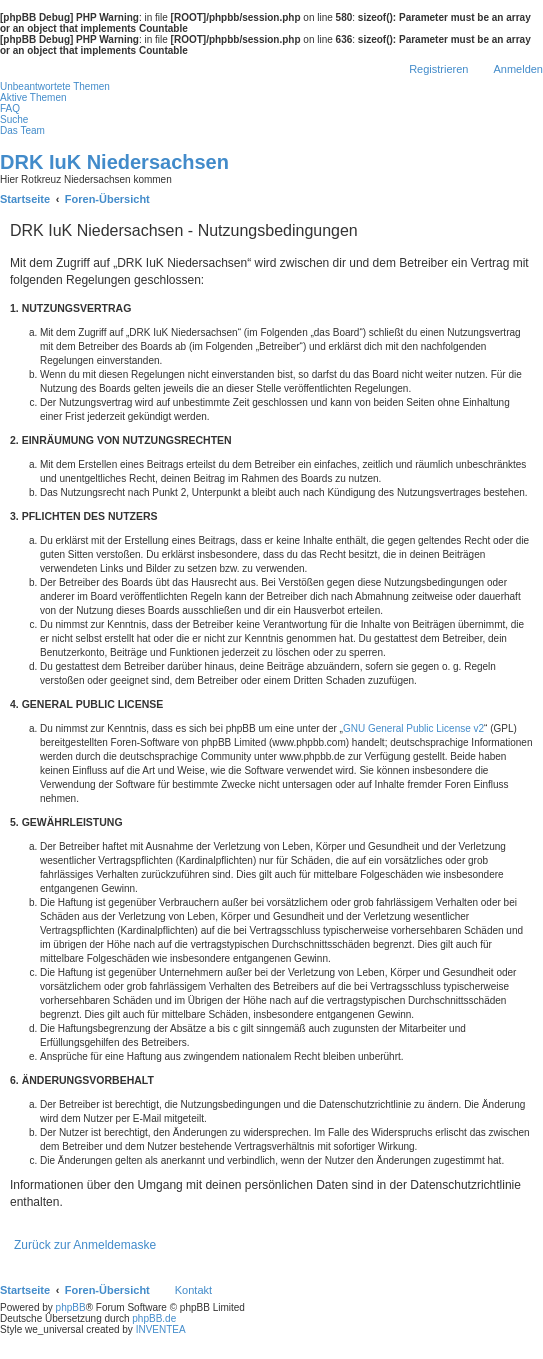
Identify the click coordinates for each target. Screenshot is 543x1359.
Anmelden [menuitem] (518, 69)
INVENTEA (161, 1329)
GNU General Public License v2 (413, 728)
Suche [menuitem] (14, 119)
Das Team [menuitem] (22, 130)
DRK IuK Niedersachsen (114, 162)
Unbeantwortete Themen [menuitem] (55, 86)
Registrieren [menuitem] (438, 69)
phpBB (71, 1307)
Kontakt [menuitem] (193, 1290)
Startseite (25, 1290)
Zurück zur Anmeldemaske (85, 1245)
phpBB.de (154, 1318)
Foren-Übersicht (107, 1290)
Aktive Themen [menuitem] (33, 97)
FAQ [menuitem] (10, 108)
